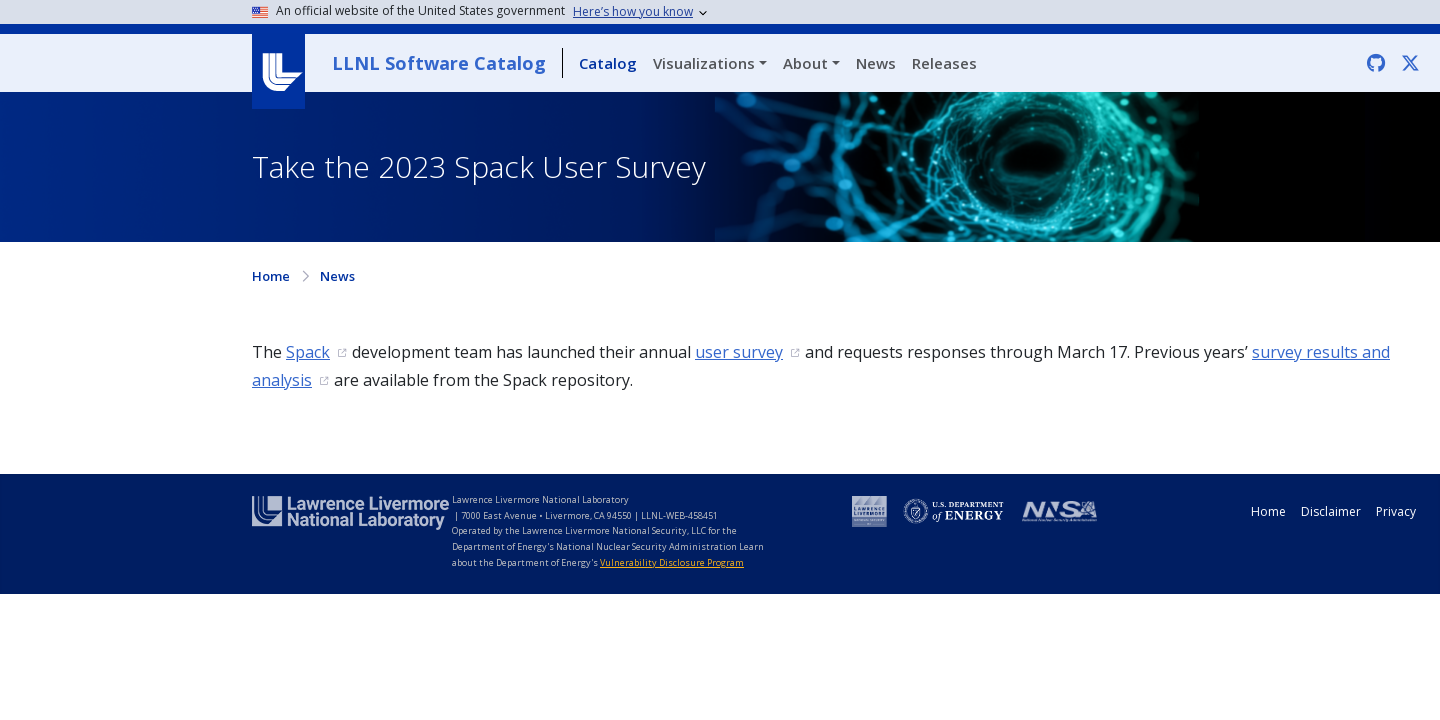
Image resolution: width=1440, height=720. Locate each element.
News (876, 63)
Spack (308, 352)
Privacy (1396, 511)
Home (271, 276)
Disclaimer (1331, 511)
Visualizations (704, 63)
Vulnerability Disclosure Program (672, 562)
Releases (944, 63)
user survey (739, 352)
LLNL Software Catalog (439, 63)
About (805, 63)
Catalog (608, 63)
